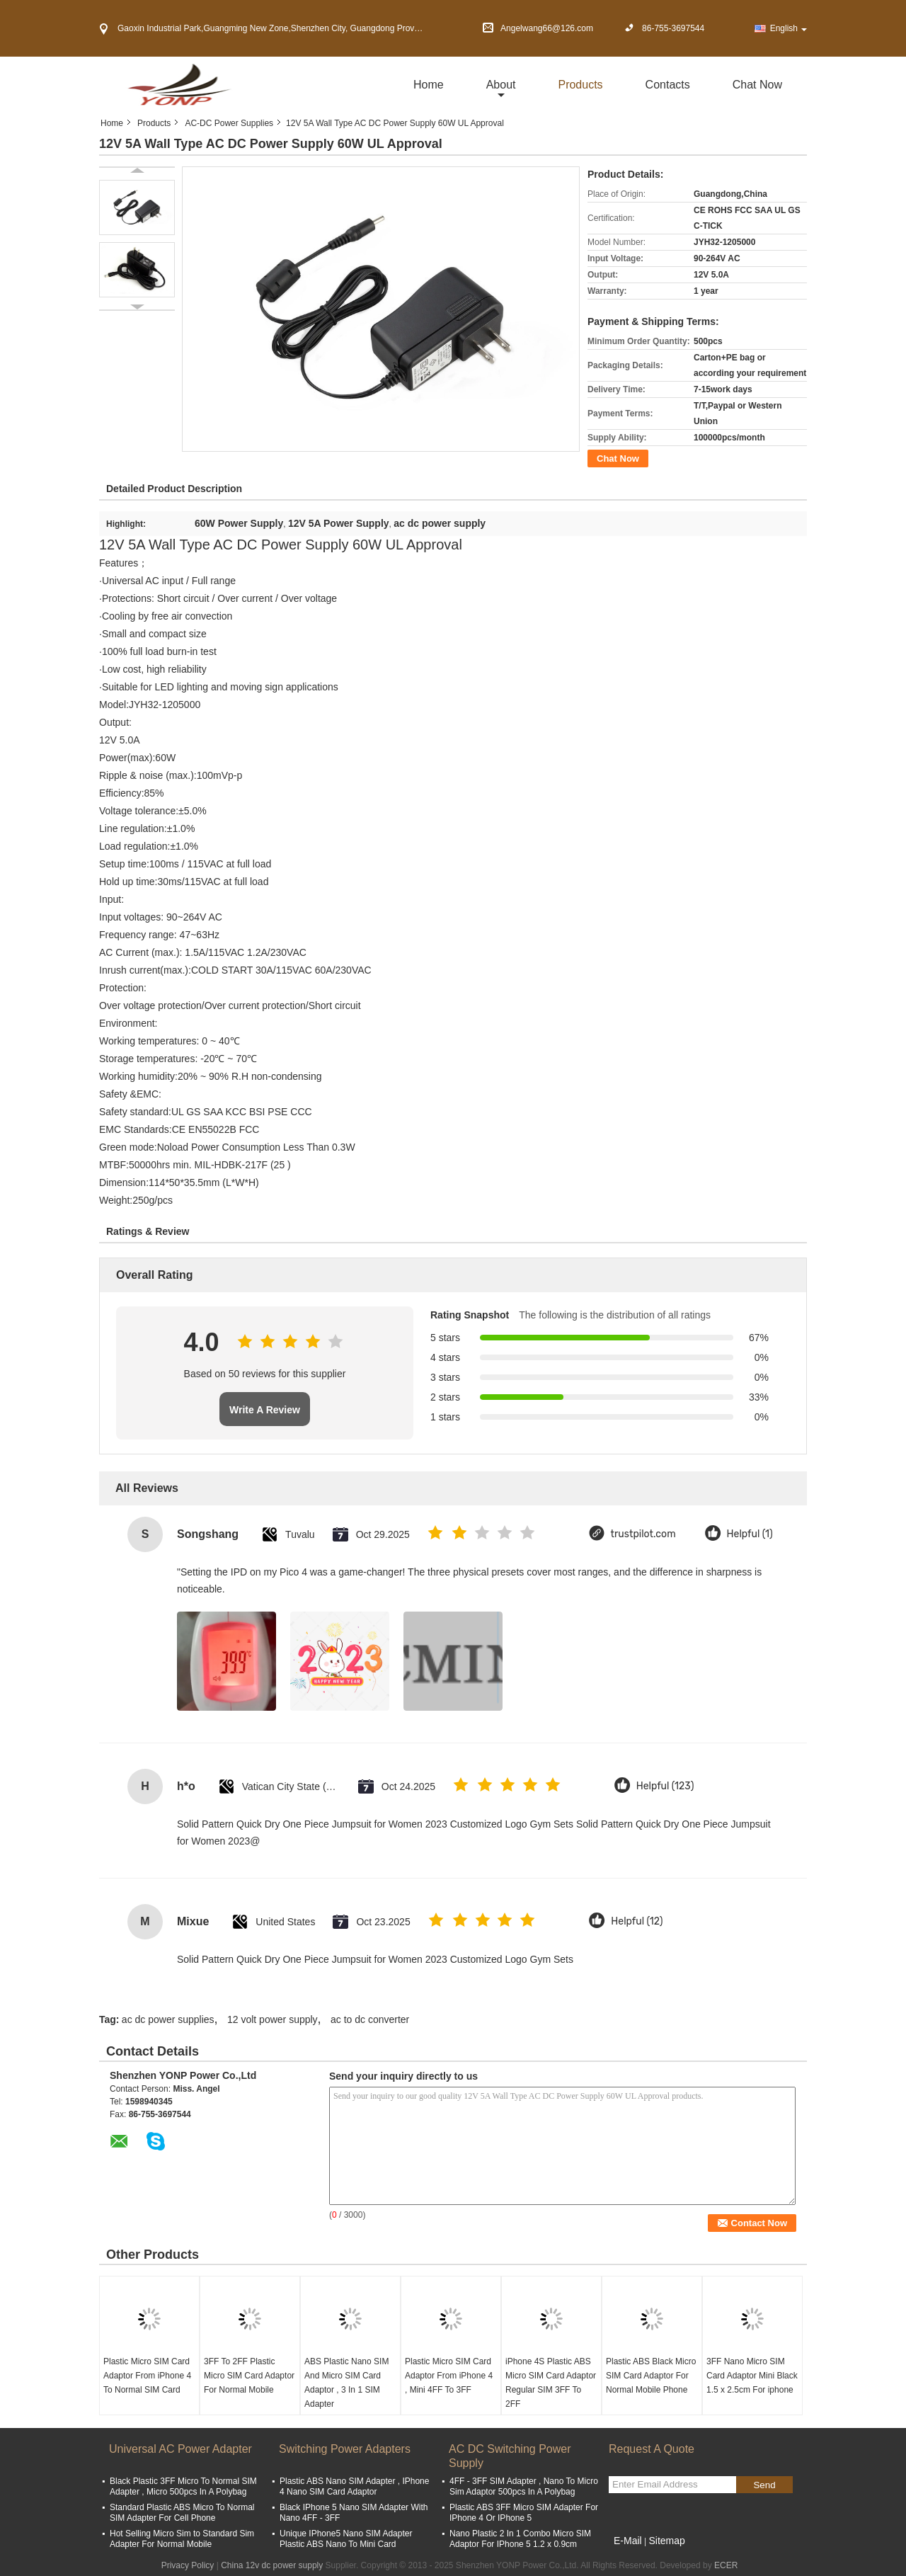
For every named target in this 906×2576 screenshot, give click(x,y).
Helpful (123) (665, 1786)
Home (428, 85)
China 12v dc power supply (272, 2565)
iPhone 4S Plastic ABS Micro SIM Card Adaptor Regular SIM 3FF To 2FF (550, 2382)
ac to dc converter (370, 2019)
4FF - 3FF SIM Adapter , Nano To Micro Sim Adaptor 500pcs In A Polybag (523, 2486)
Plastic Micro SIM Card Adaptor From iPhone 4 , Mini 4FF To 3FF (449, 2375)
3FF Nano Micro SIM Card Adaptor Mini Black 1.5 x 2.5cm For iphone (752, 2375)
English (788, 28)
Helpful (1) (750, 1534)
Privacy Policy (187, 2565)
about (501, 85)
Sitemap (666, 2540)
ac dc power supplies (168, 2019)
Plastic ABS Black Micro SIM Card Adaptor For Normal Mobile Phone (651, 2375)
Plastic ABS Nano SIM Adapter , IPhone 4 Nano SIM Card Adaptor (354, 2486)
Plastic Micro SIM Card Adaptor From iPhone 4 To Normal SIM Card (147, 2375)
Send (764, 2485)
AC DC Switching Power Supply (510, 2456)
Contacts (668, 85)
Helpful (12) (637, 1921)
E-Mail (628, 2540)
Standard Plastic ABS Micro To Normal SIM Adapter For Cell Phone (182, 2512)
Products (580, 85)
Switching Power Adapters (345, 2449)
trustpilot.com (643, 1534)
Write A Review (264, 1409)
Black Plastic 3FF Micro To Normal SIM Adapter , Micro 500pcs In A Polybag (183, 2486)
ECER (726, 2565)
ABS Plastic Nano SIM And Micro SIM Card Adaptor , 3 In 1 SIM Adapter (346, 2382)
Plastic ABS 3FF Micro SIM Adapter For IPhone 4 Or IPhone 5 (523, 2512)
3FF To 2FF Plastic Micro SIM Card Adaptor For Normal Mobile (249, 2375)
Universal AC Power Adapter (180, 2449)
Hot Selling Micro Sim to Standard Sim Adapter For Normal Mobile (182, 2539)
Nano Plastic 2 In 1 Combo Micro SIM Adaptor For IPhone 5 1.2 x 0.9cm (520, 2539)
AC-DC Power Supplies (229, 123)
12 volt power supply (272, 2019)
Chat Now (757, 85)
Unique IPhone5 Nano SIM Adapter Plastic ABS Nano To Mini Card (346, 2539)
